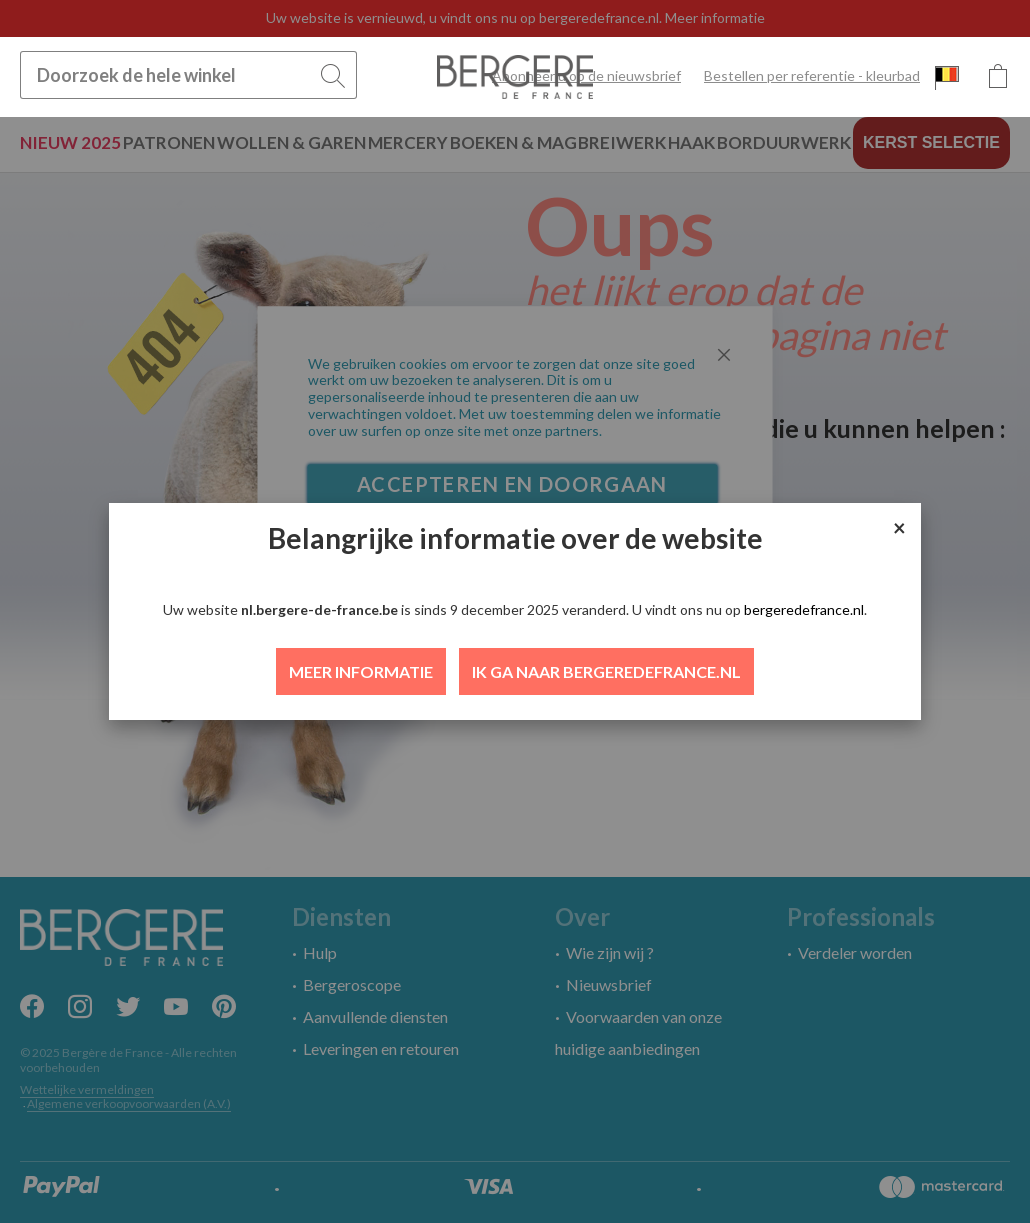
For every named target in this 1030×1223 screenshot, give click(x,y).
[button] (947, 77)
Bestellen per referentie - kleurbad (812, 75)
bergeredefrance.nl (804, 609)
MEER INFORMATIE (361, 671)
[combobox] (188, 75)
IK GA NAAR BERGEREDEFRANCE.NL (606, 671)
